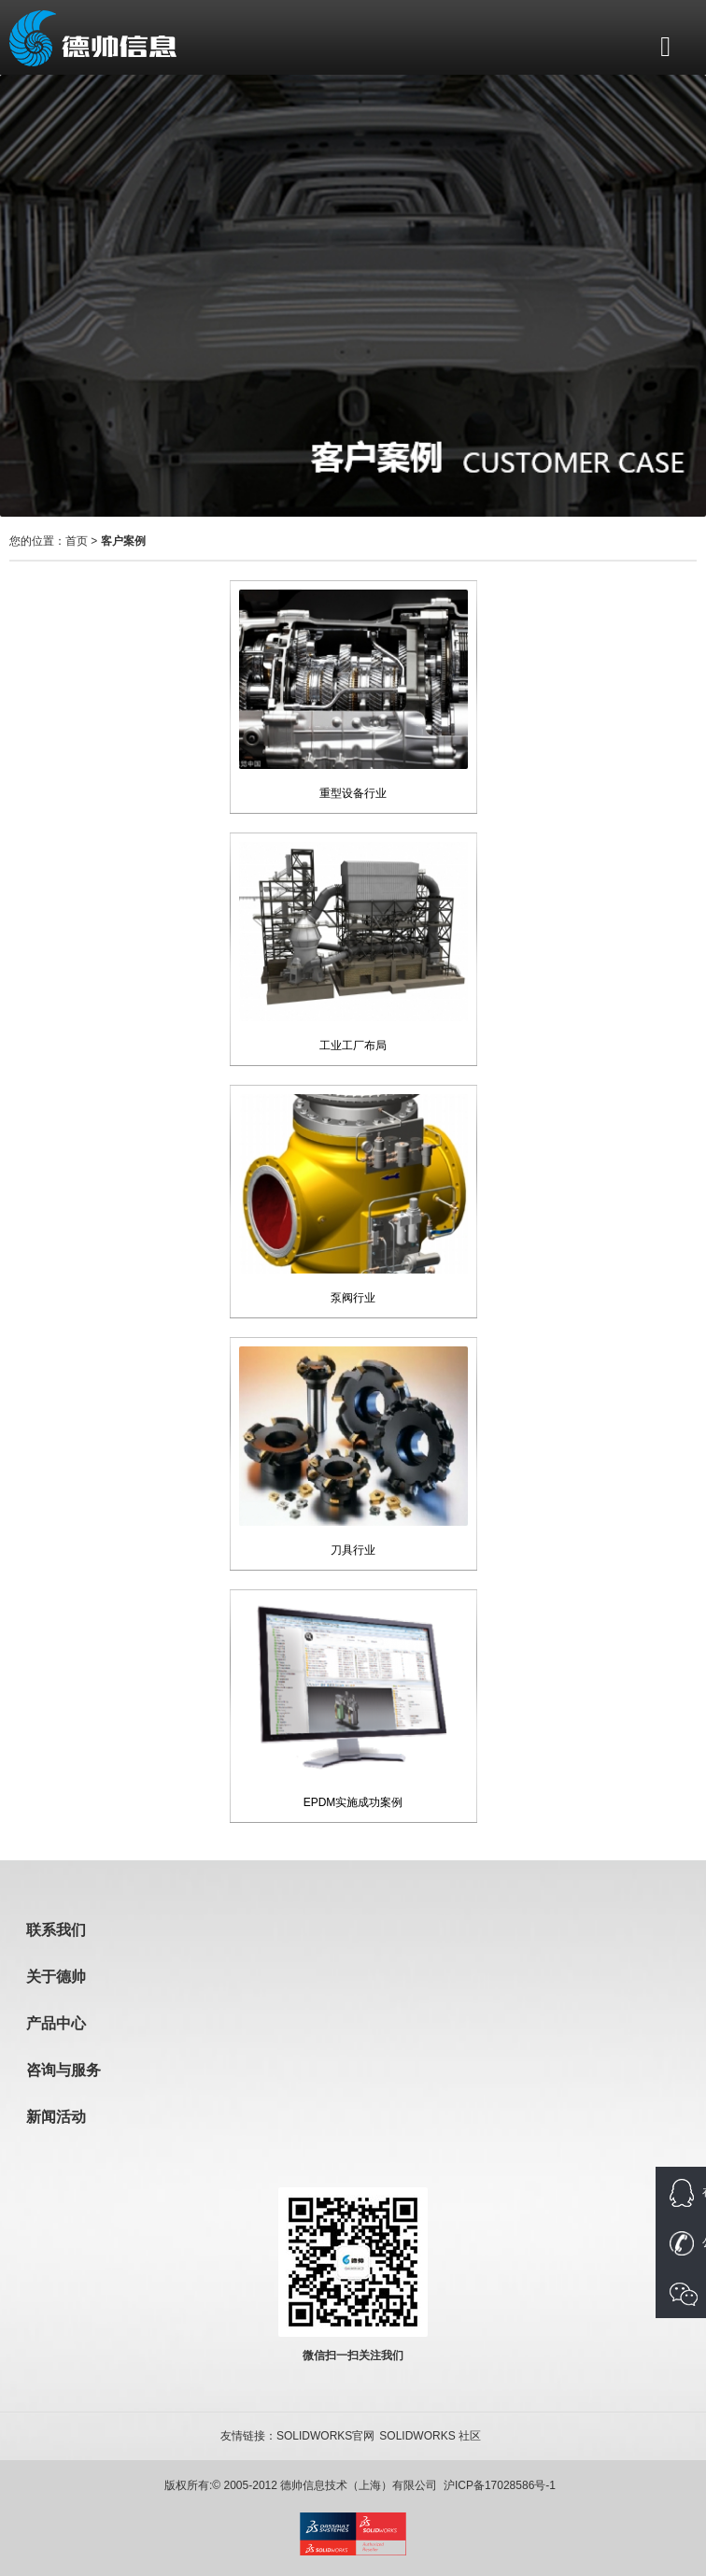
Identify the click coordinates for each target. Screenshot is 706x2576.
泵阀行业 (353, 1297)
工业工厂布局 (353, 1045)
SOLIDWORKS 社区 (430, 2435)
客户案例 (123, 541)
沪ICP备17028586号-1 (500, 2485)
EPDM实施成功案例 (353, 1802)
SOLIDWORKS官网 (325, 2435)
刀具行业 (353, 1550)
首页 (76, 541)
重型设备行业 (353, 793)
